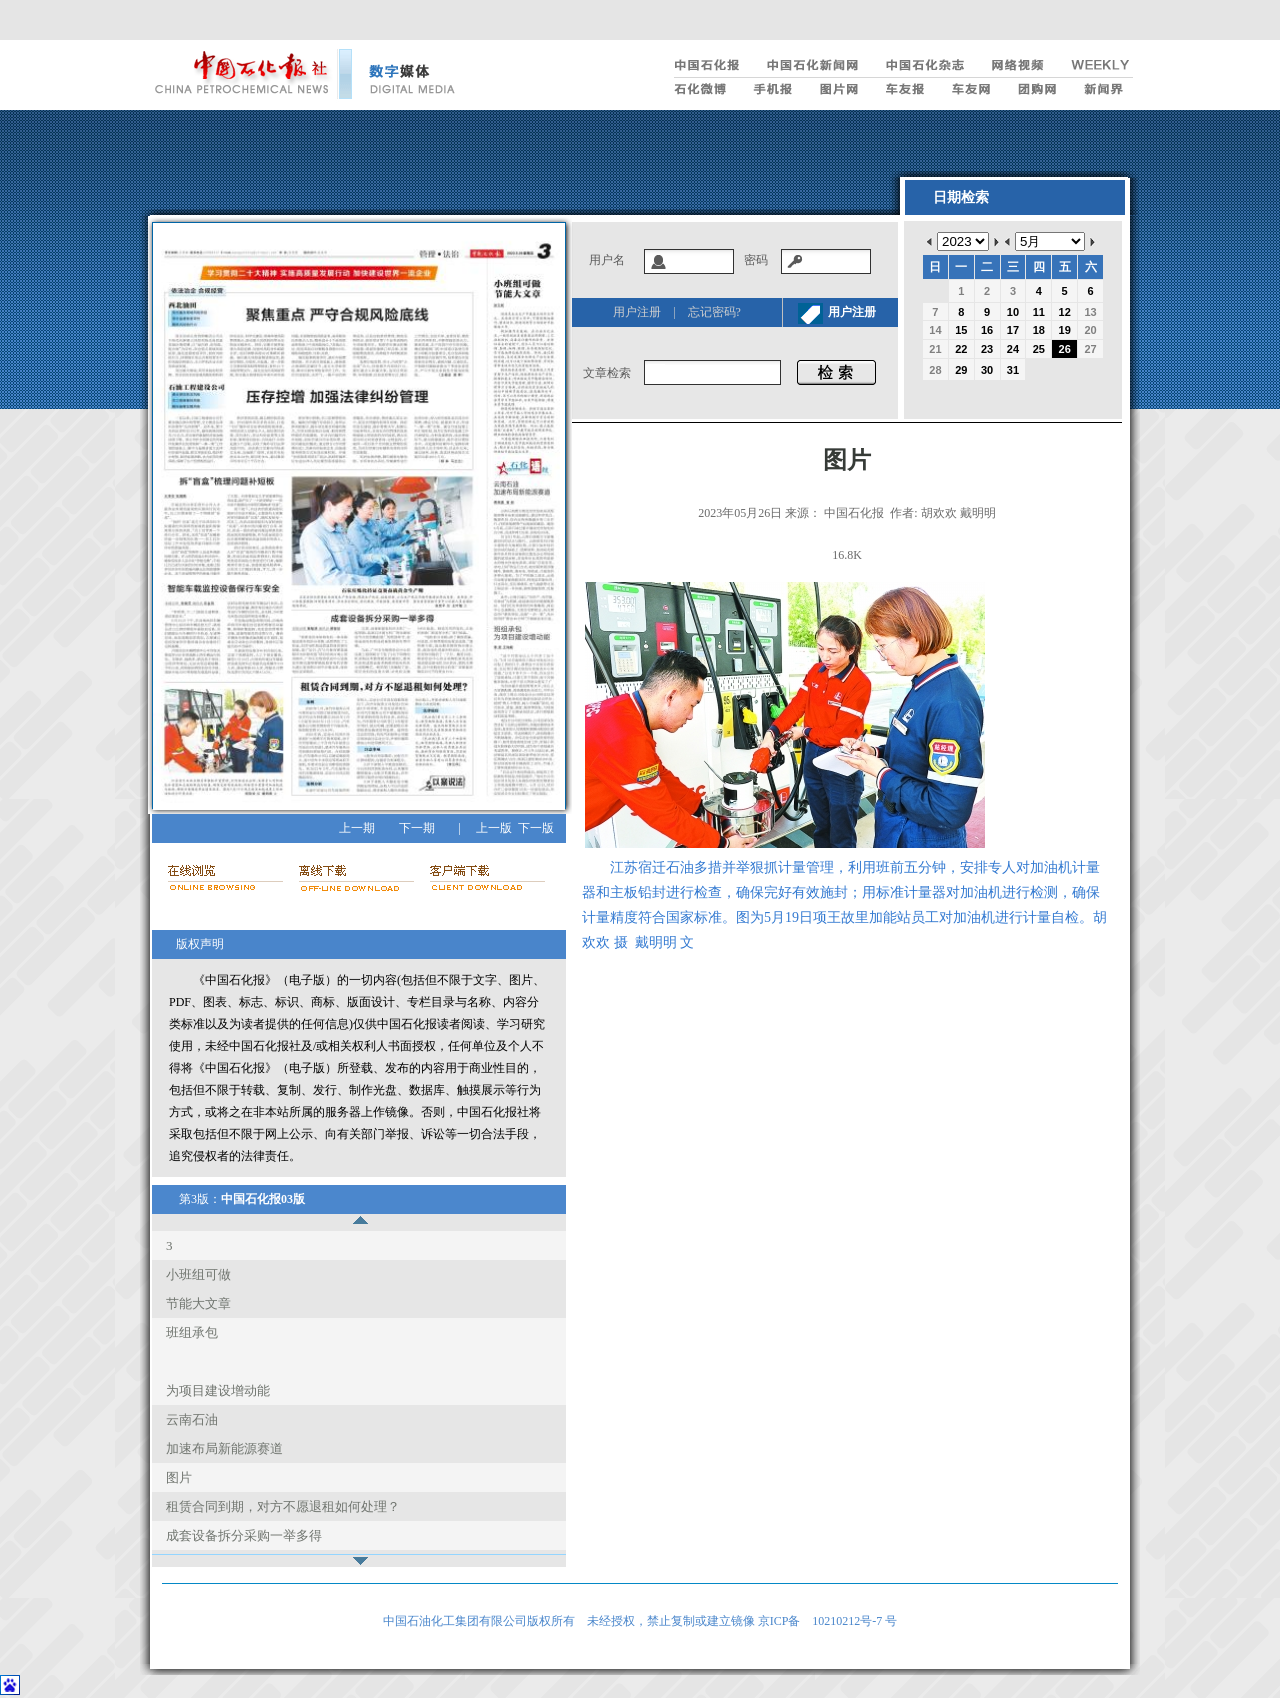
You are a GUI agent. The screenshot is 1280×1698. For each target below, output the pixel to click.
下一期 (417, 828)
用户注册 (637, 312)
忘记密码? (714, 312)
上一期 (357, 828)
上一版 (494, 828)
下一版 (536, 828)
